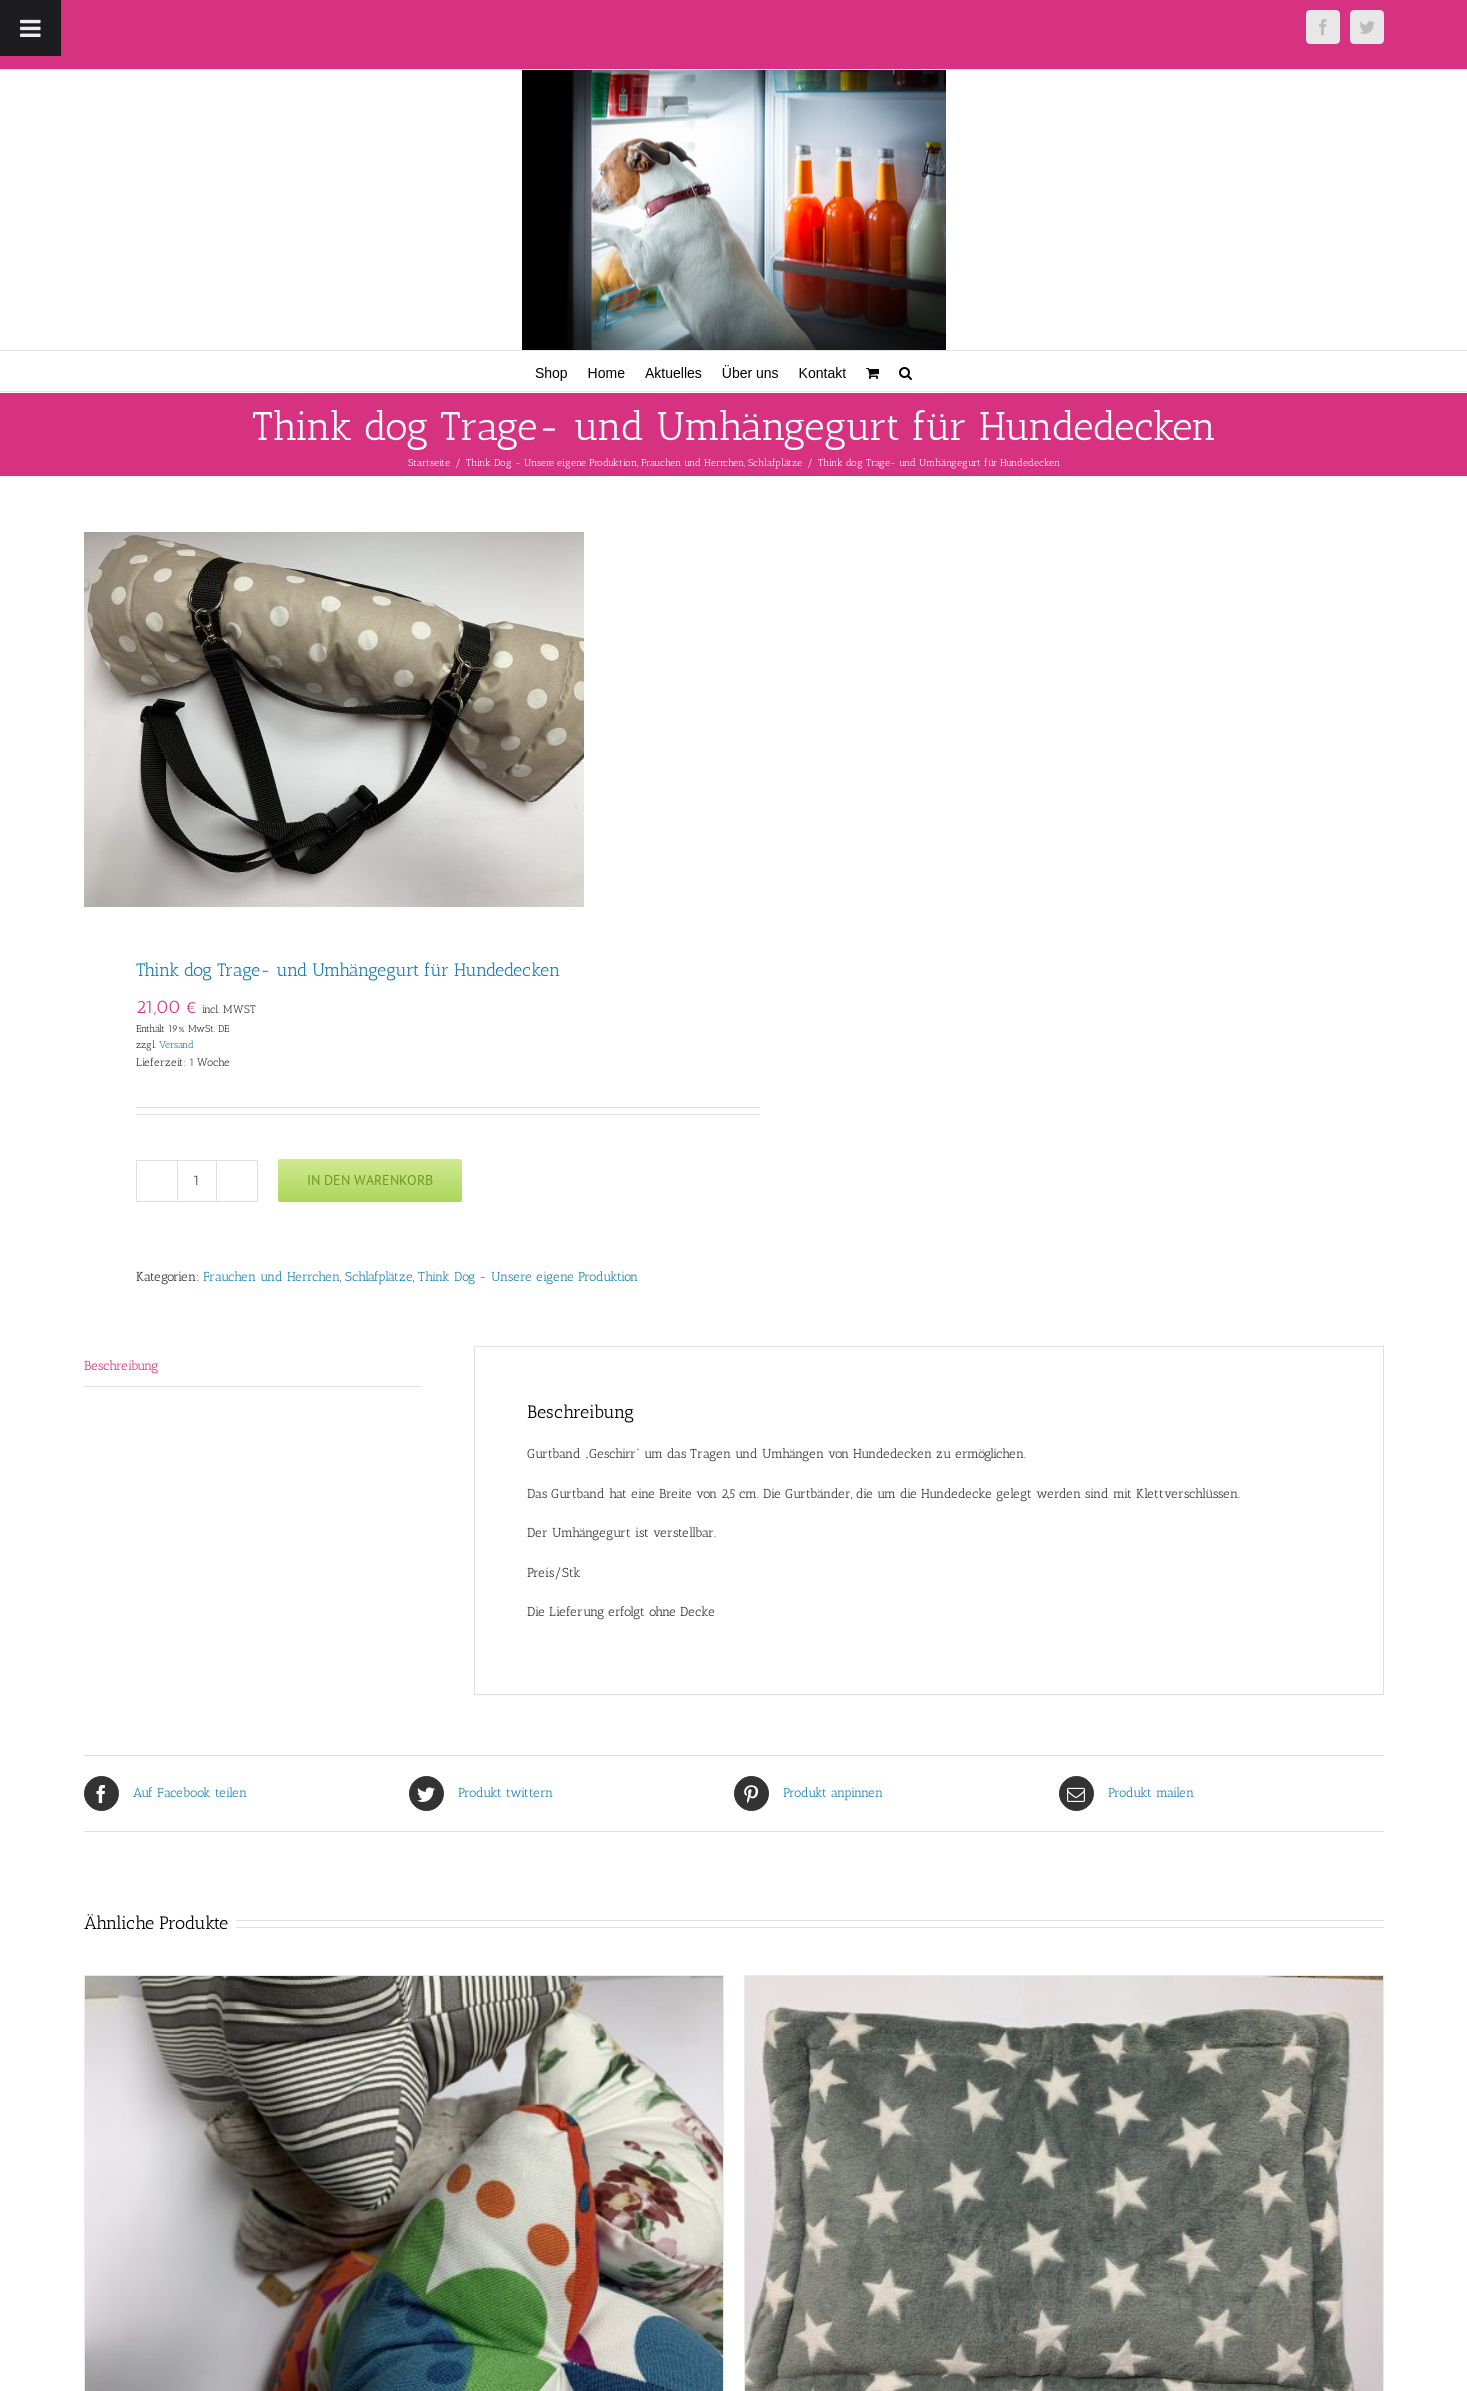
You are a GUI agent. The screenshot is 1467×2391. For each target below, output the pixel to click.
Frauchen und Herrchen (271, 1276)
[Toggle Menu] (30, 28)
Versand (176, 1044)
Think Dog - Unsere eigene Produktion (528, 1276)
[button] (905, 371)
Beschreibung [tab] (121, 1365)
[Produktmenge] (197, 1181)
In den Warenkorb (370, 1180)
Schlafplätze (379, 1276)
